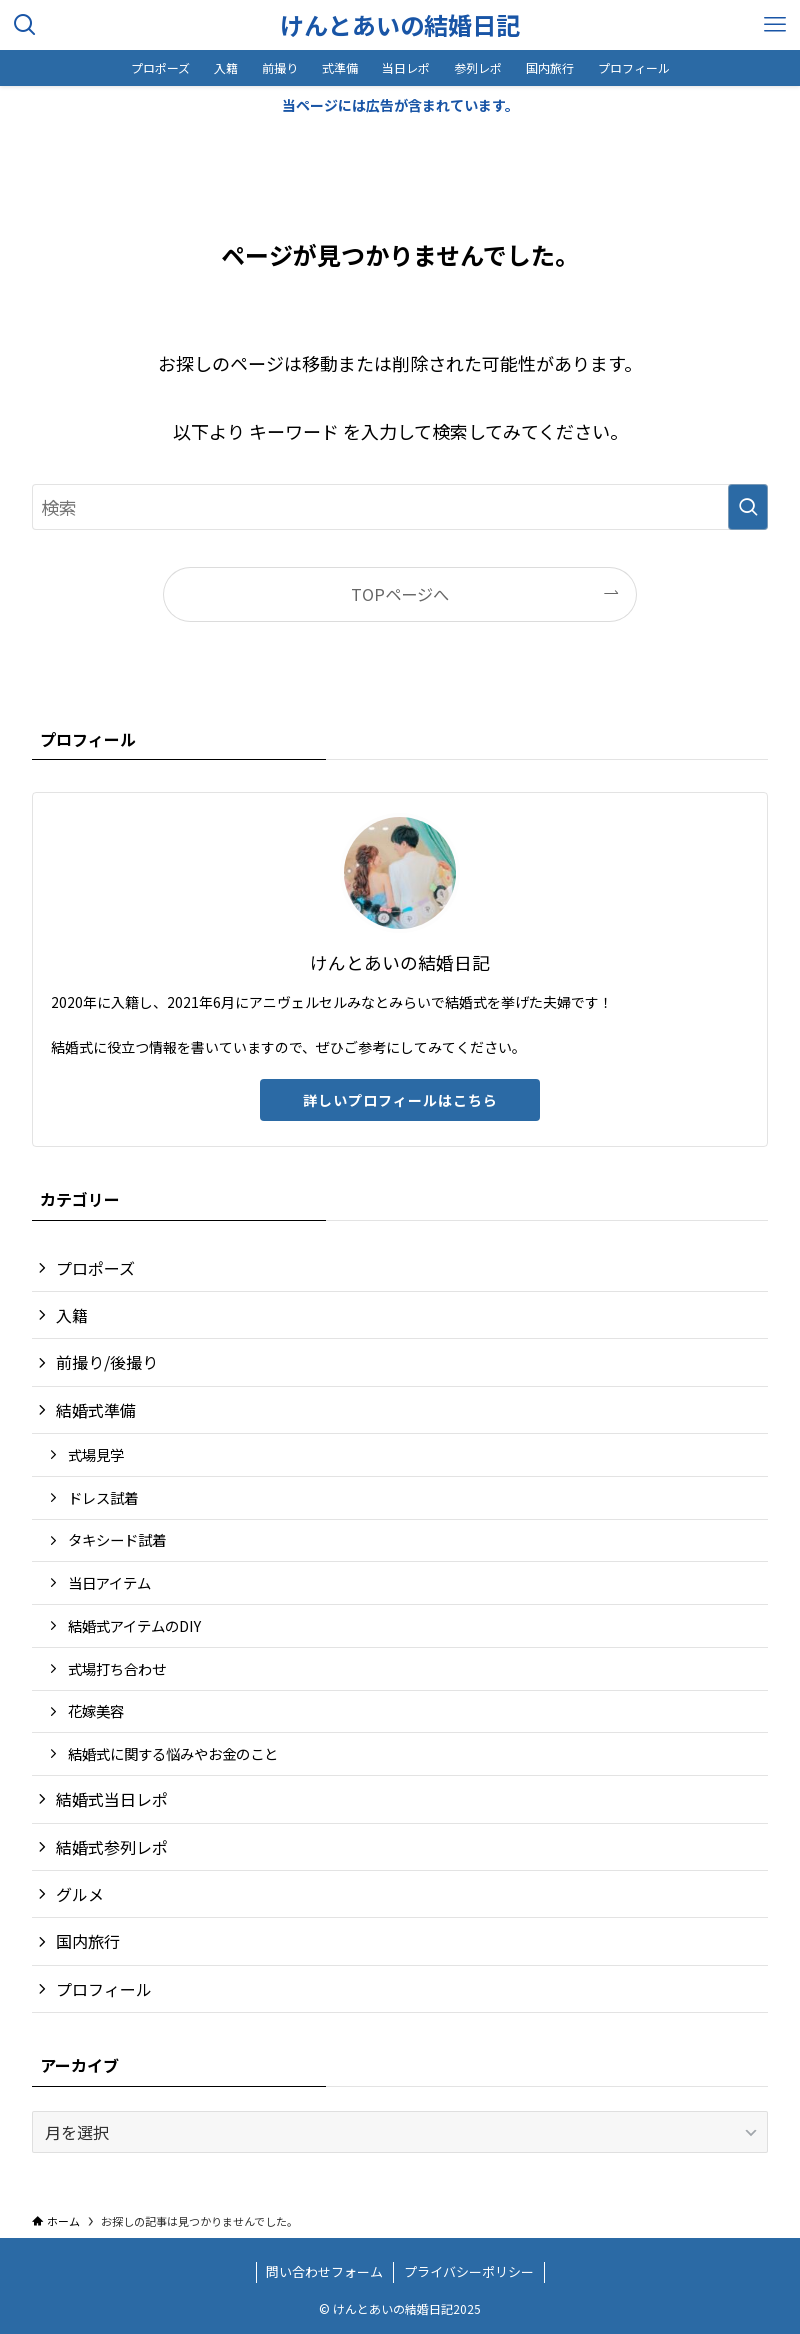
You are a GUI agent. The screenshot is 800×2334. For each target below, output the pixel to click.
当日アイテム (109, 1582)
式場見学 (96, 1454)
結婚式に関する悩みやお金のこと (173, 1753)
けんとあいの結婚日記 (400, 25)
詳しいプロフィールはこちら (400, 1100)
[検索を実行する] (748, 507)
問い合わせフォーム (324, 2271)
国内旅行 (88, 1941)
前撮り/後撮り (107, 1362)
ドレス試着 (103, 1497)
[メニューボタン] (775, 25)
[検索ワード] (400, 507)
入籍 (72, 1315)
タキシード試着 (117, 1539)
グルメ (80, 1894)
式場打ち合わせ (117, 1668)
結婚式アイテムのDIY (134, 1625)
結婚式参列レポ (112, 1847)
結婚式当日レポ (112, 1799)
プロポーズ (95, 1268)
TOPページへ (400, 594)
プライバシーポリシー (469, 2271)
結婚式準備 (96, 1410)
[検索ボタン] (25, 25)
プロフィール (104, 1989)
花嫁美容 (96, 1710)
